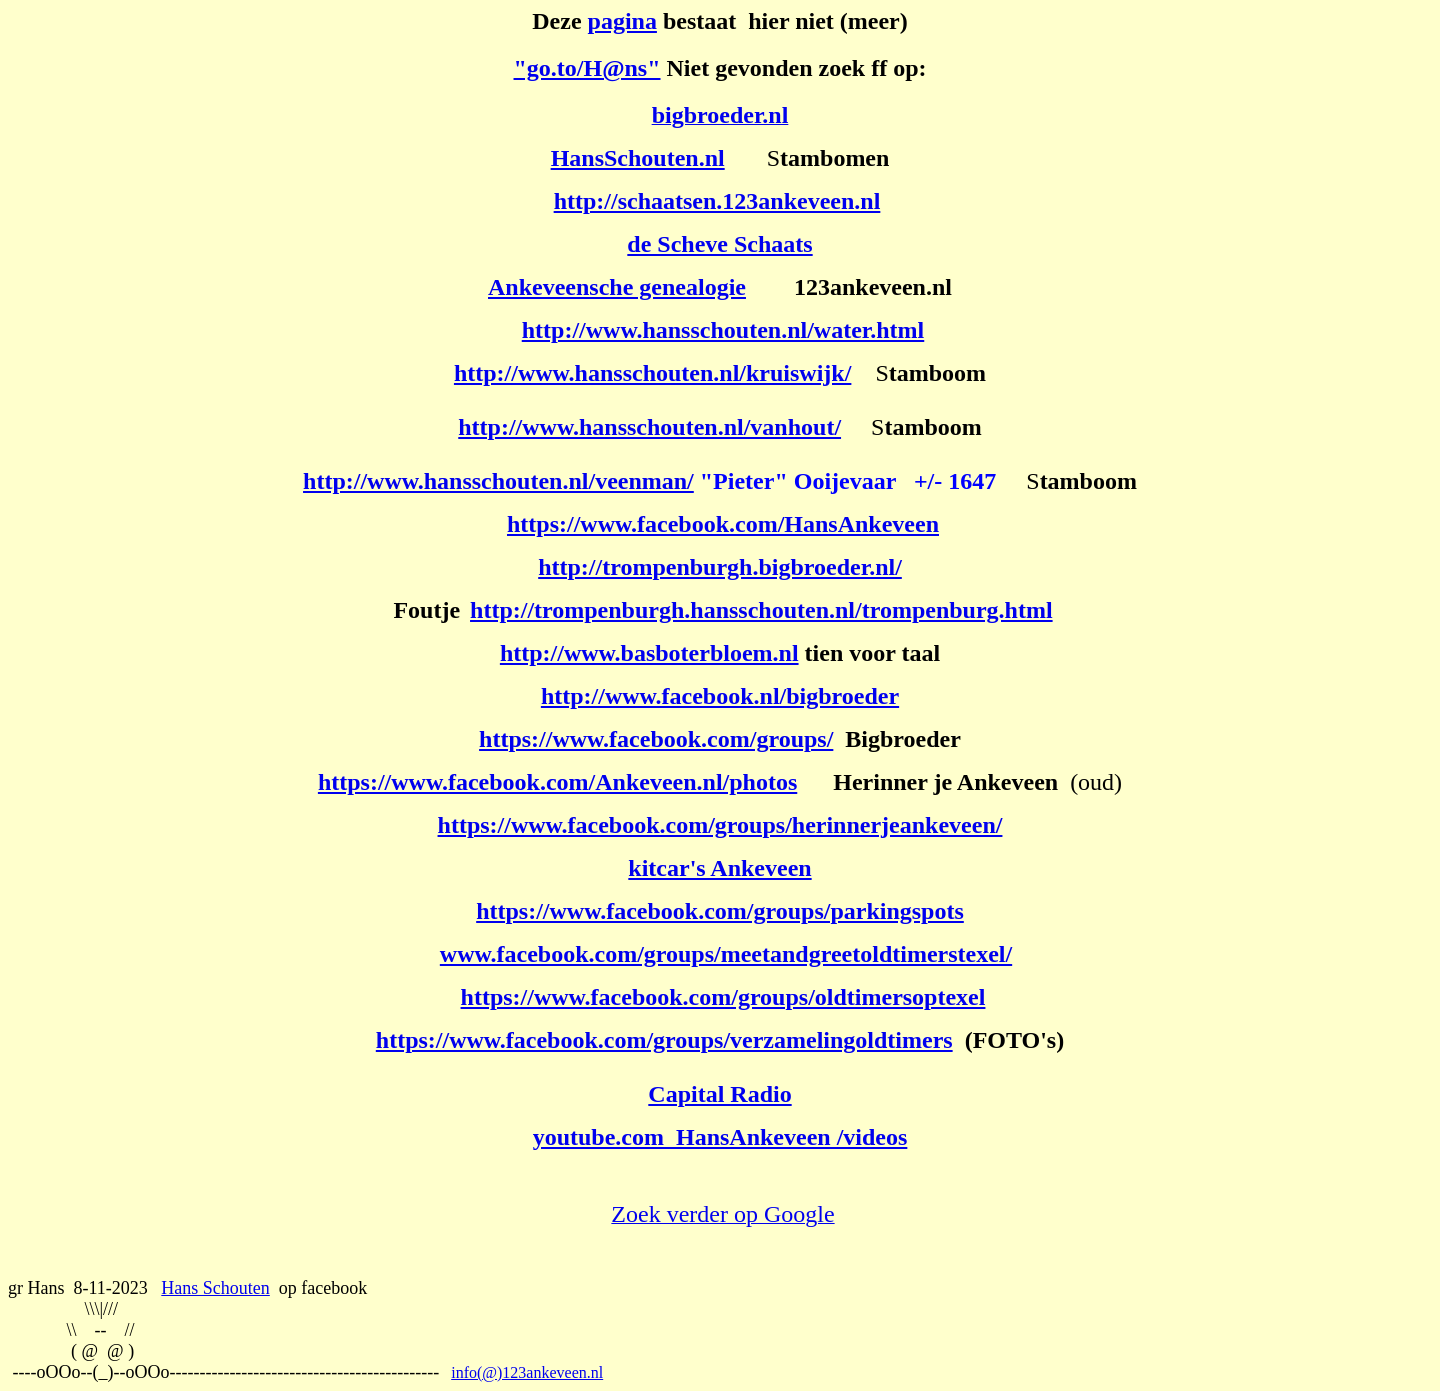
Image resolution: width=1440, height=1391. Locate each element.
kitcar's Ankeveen (719, 868)
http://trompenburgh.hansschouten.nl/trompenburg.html (761, 610)
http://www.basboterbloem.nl (649, 653)
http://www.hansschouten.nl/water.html (723, 330)
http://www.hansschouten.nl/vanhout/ (649, 427)
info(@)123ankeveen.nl (527, 1372)
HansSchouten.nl (638, 158)
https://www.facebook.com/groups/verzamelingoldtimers (664, 1040)
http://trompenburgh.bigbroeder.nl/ (720, 567)
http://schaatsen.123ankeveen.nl (717, 201)
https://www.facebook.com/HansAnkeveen (723, 524)
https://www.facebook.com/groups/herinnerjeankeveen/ (720, 825)
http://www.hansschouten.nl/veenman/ (498, 481)
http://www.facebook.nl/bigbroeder (720, 696)
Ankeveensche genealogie (617, 287)
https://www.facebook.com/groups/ (656, 739)
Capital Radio (719, 1094)
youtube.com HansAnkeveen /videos (720, 1137)
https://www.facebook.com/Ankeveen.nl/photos (557, 782)
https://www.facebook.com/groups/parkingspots (720, 911)
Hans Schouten (215, 1288)
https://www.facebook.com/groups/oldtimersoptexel (723, 997)
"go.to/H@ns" (587, 68)
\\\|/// (102, 1309)
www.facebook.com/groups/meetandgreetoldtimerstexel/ (726, 954)
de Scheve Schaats (719, 244)
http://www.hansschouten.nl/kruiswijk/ (652, 373)
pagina (622, 21)
